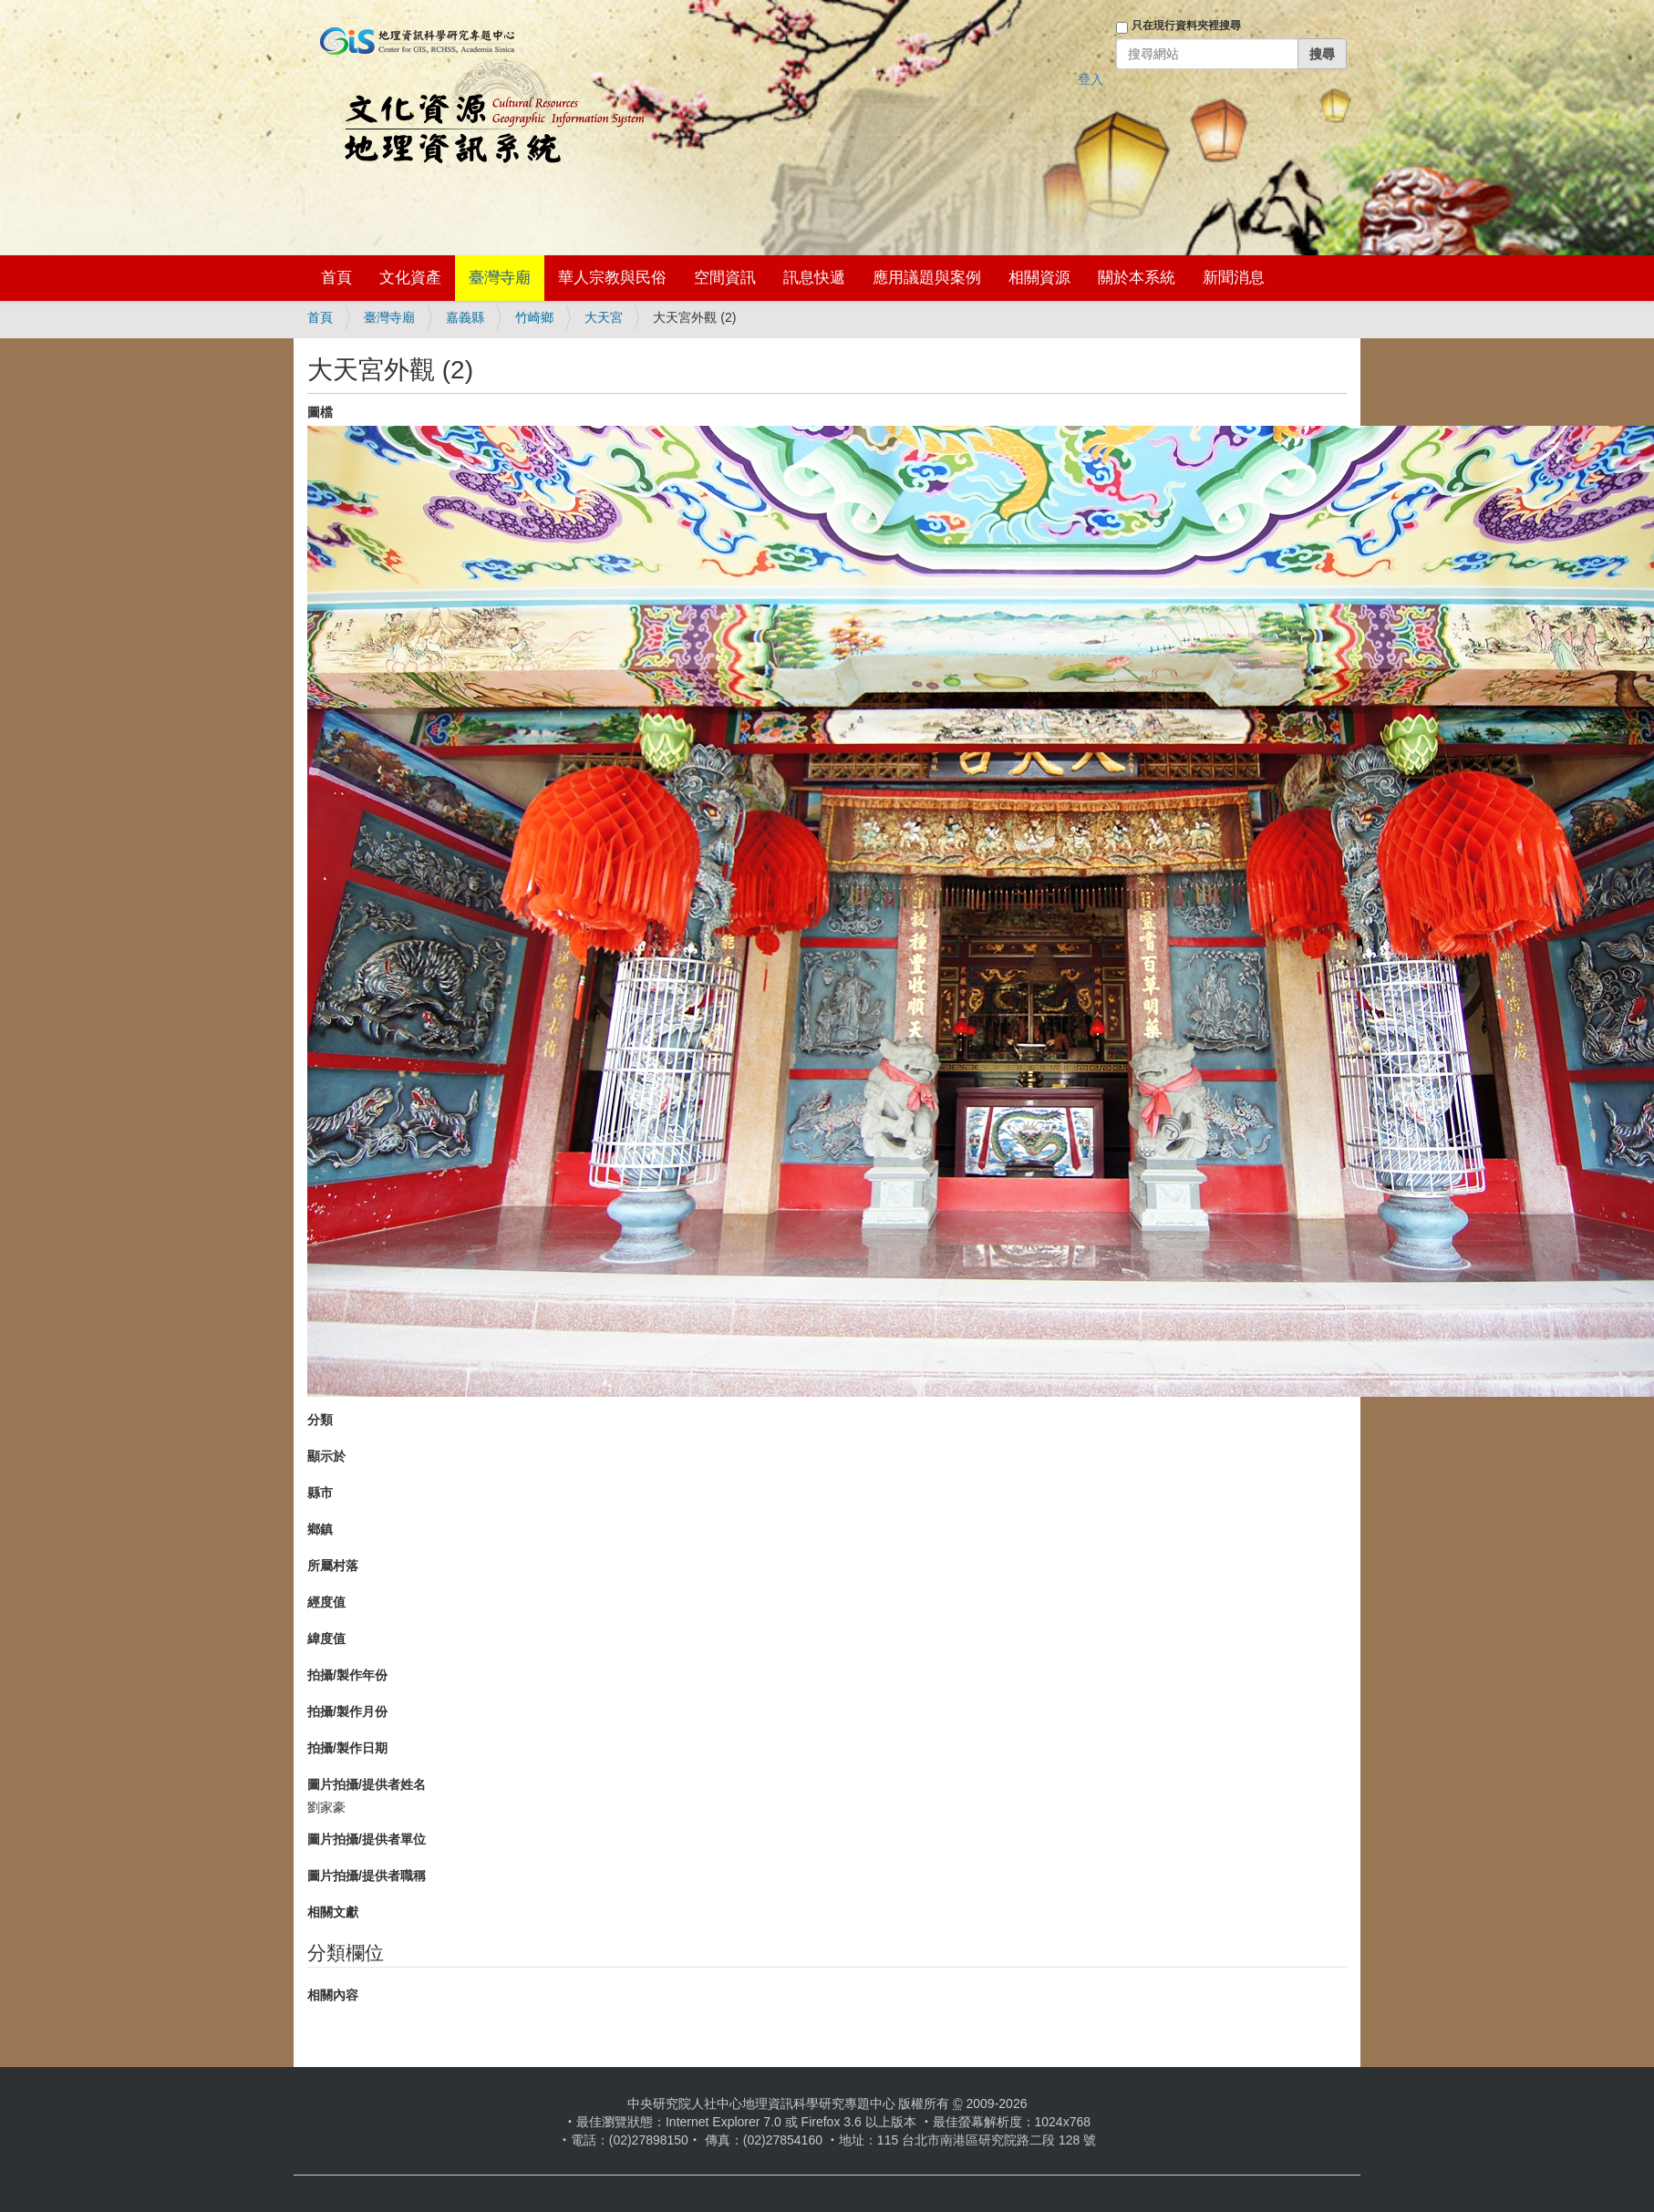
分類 (320, 1419)
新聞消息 (1234, 277)
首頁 (336, 277)
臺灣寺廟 (500, 277)
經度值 (326, 1602)
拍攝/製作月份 (347, 1711)
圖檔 (320, 412)
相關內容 (332, 1995)
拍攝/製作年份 (347, 1675)
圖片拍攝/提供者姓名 (366, 1784)
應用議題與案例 (927, 277)
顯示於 (326, 1456)
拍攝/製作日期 (347, 1748)
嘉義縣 (465, 317)
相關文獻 (332, 1912)
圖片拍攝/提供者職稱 (366, 1875)
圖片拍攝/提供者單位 (366, 1839)
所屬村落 (332, 1565)
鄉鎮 (320, 1529)
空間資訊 (725, 277)
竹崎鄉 (534, 317)
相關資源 (1039, 277)
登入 (1090, 79)
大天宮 (603, 317)
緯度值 (326, 1638)
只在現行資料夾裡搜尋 (1186, 25)
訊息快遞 (814, 277)
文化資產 (410, 277)
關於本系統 (1136, 277)
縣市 (320, 1492)
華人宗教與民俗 (612, 277)
